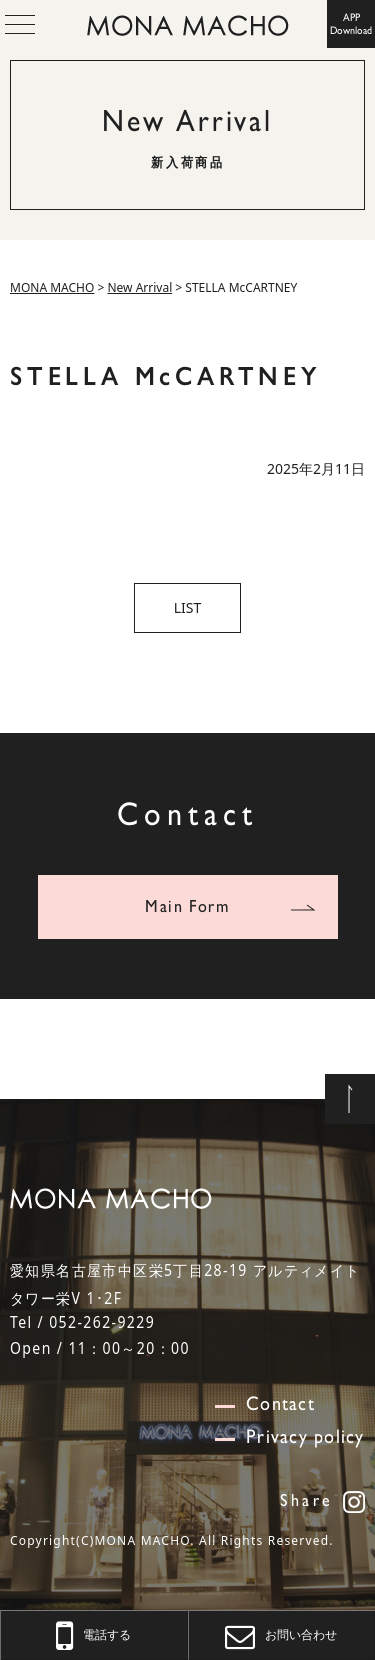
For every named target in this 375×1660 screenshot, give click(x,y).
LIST (188, 607)
